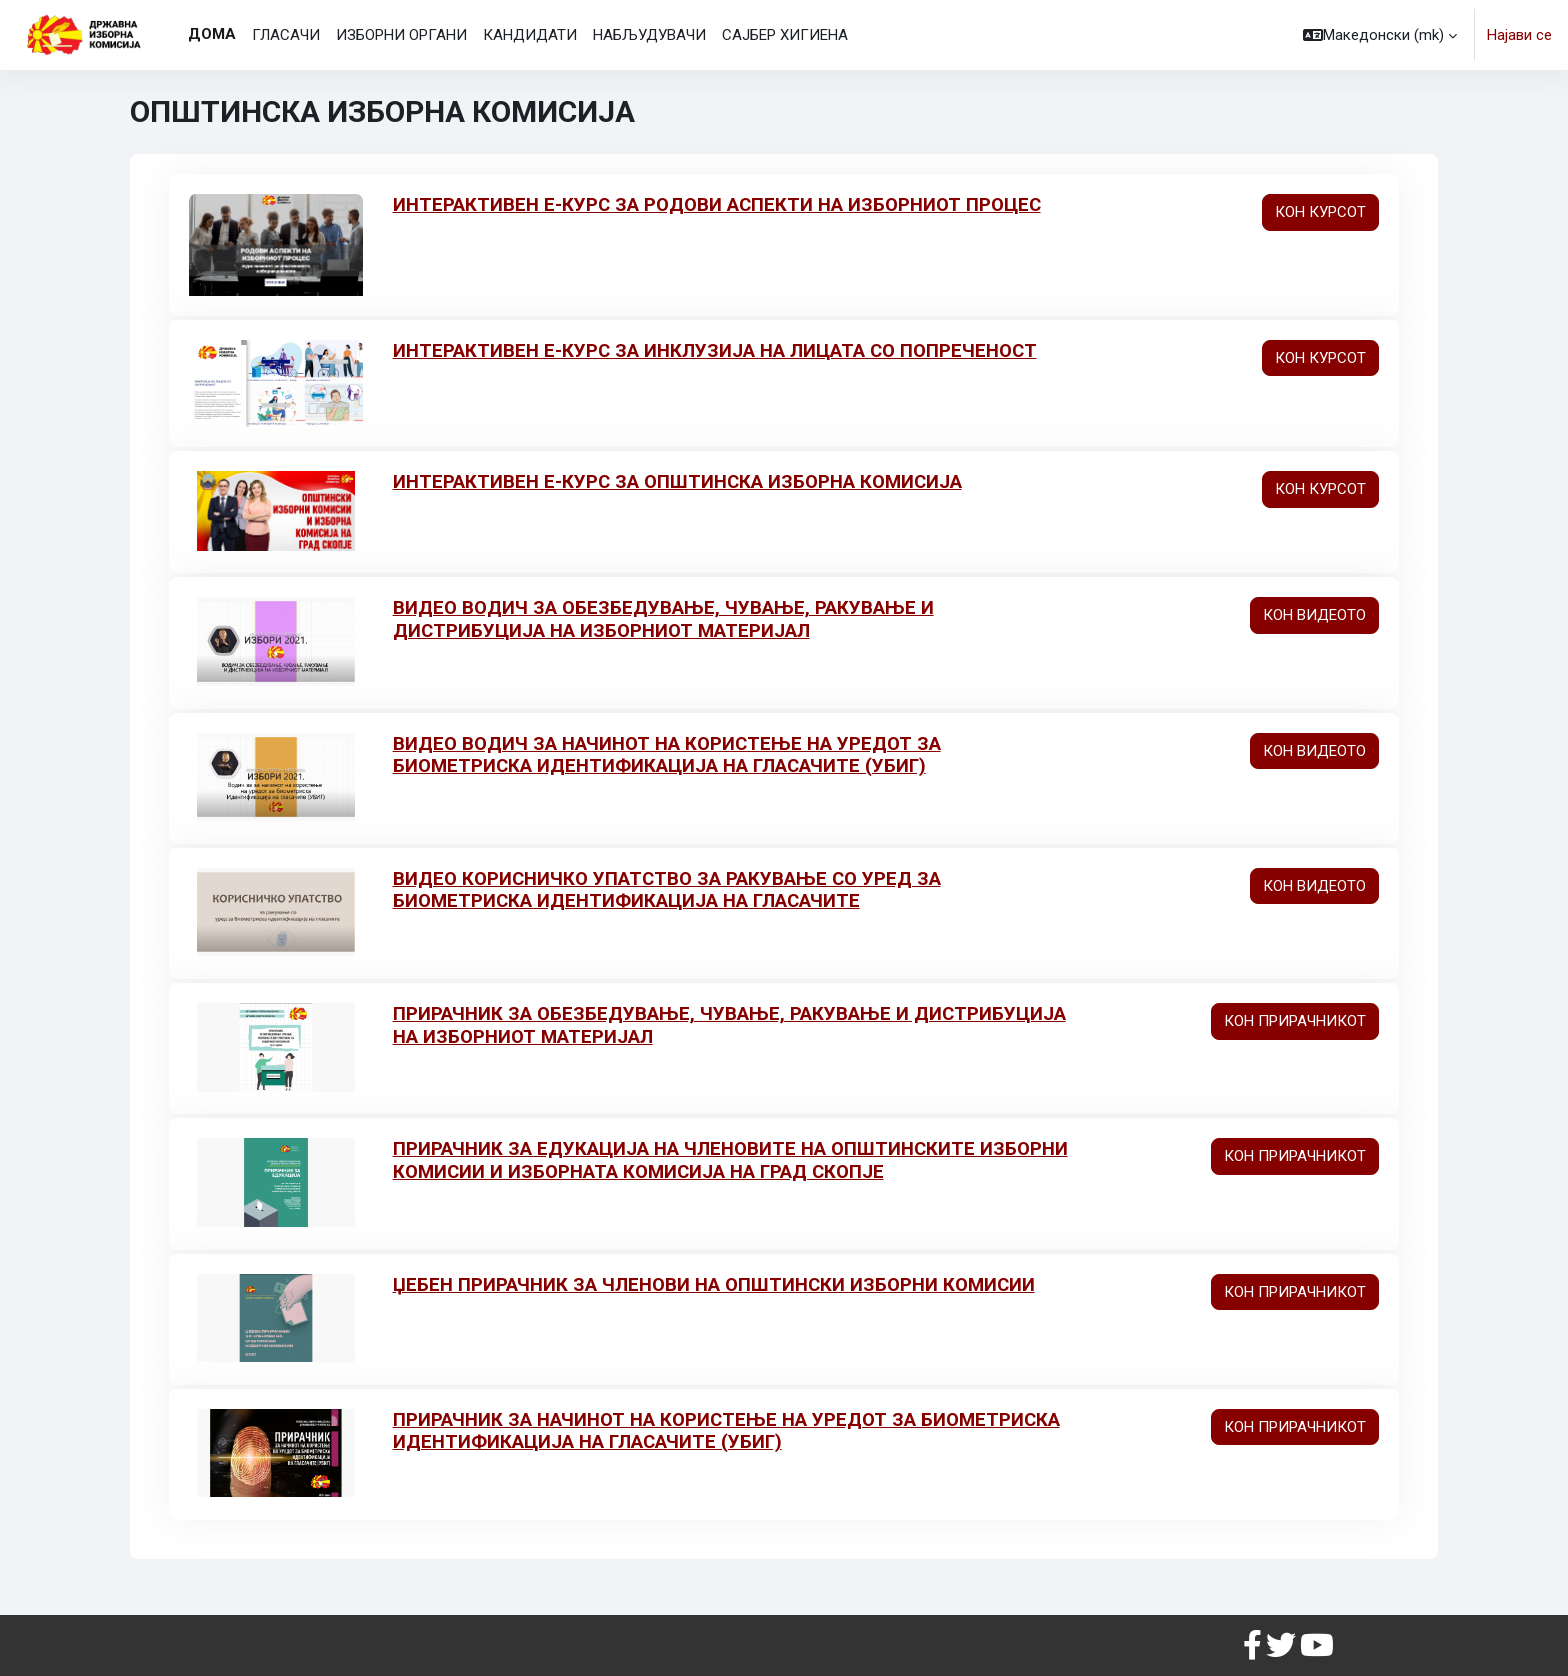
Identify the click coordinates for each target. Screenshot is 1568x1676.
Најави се (1519, 35)
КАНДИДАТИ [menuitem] (530, 35)
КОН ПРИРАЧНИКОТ (1295, 1020)
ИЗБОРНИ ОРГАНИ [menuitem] (401, 35)
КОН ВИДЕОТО (1314, 615)
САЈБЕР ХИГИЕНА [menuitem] (785, 35)
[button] (1380, 35)
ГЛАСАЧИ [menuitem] (286, 35)
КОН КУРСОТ (1320, 212)
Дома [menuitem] (212, 34)
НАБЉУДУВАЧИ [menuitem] (649, 35)
